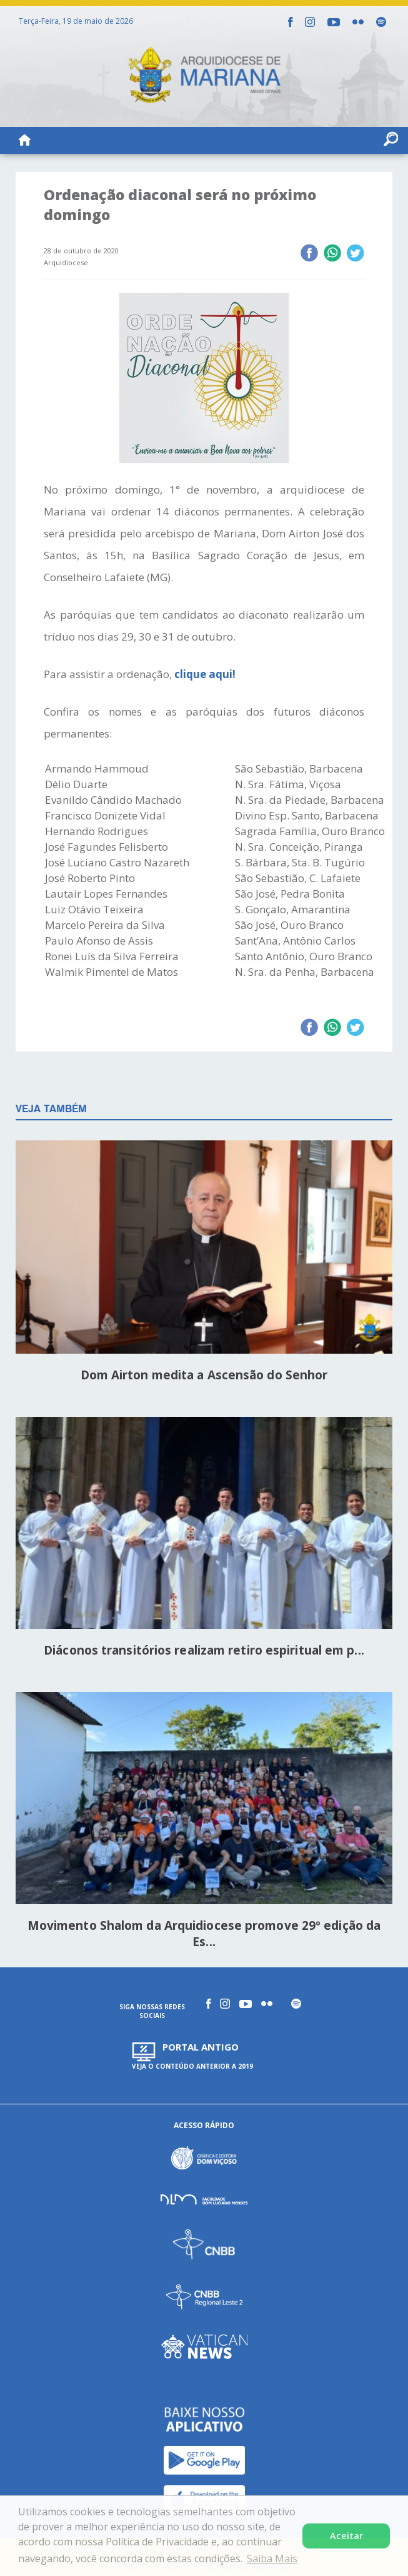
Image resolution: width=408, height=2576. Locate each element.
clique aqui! (206, 674)
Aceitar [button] (346, 2536)
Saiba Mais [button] (272, 2558)
